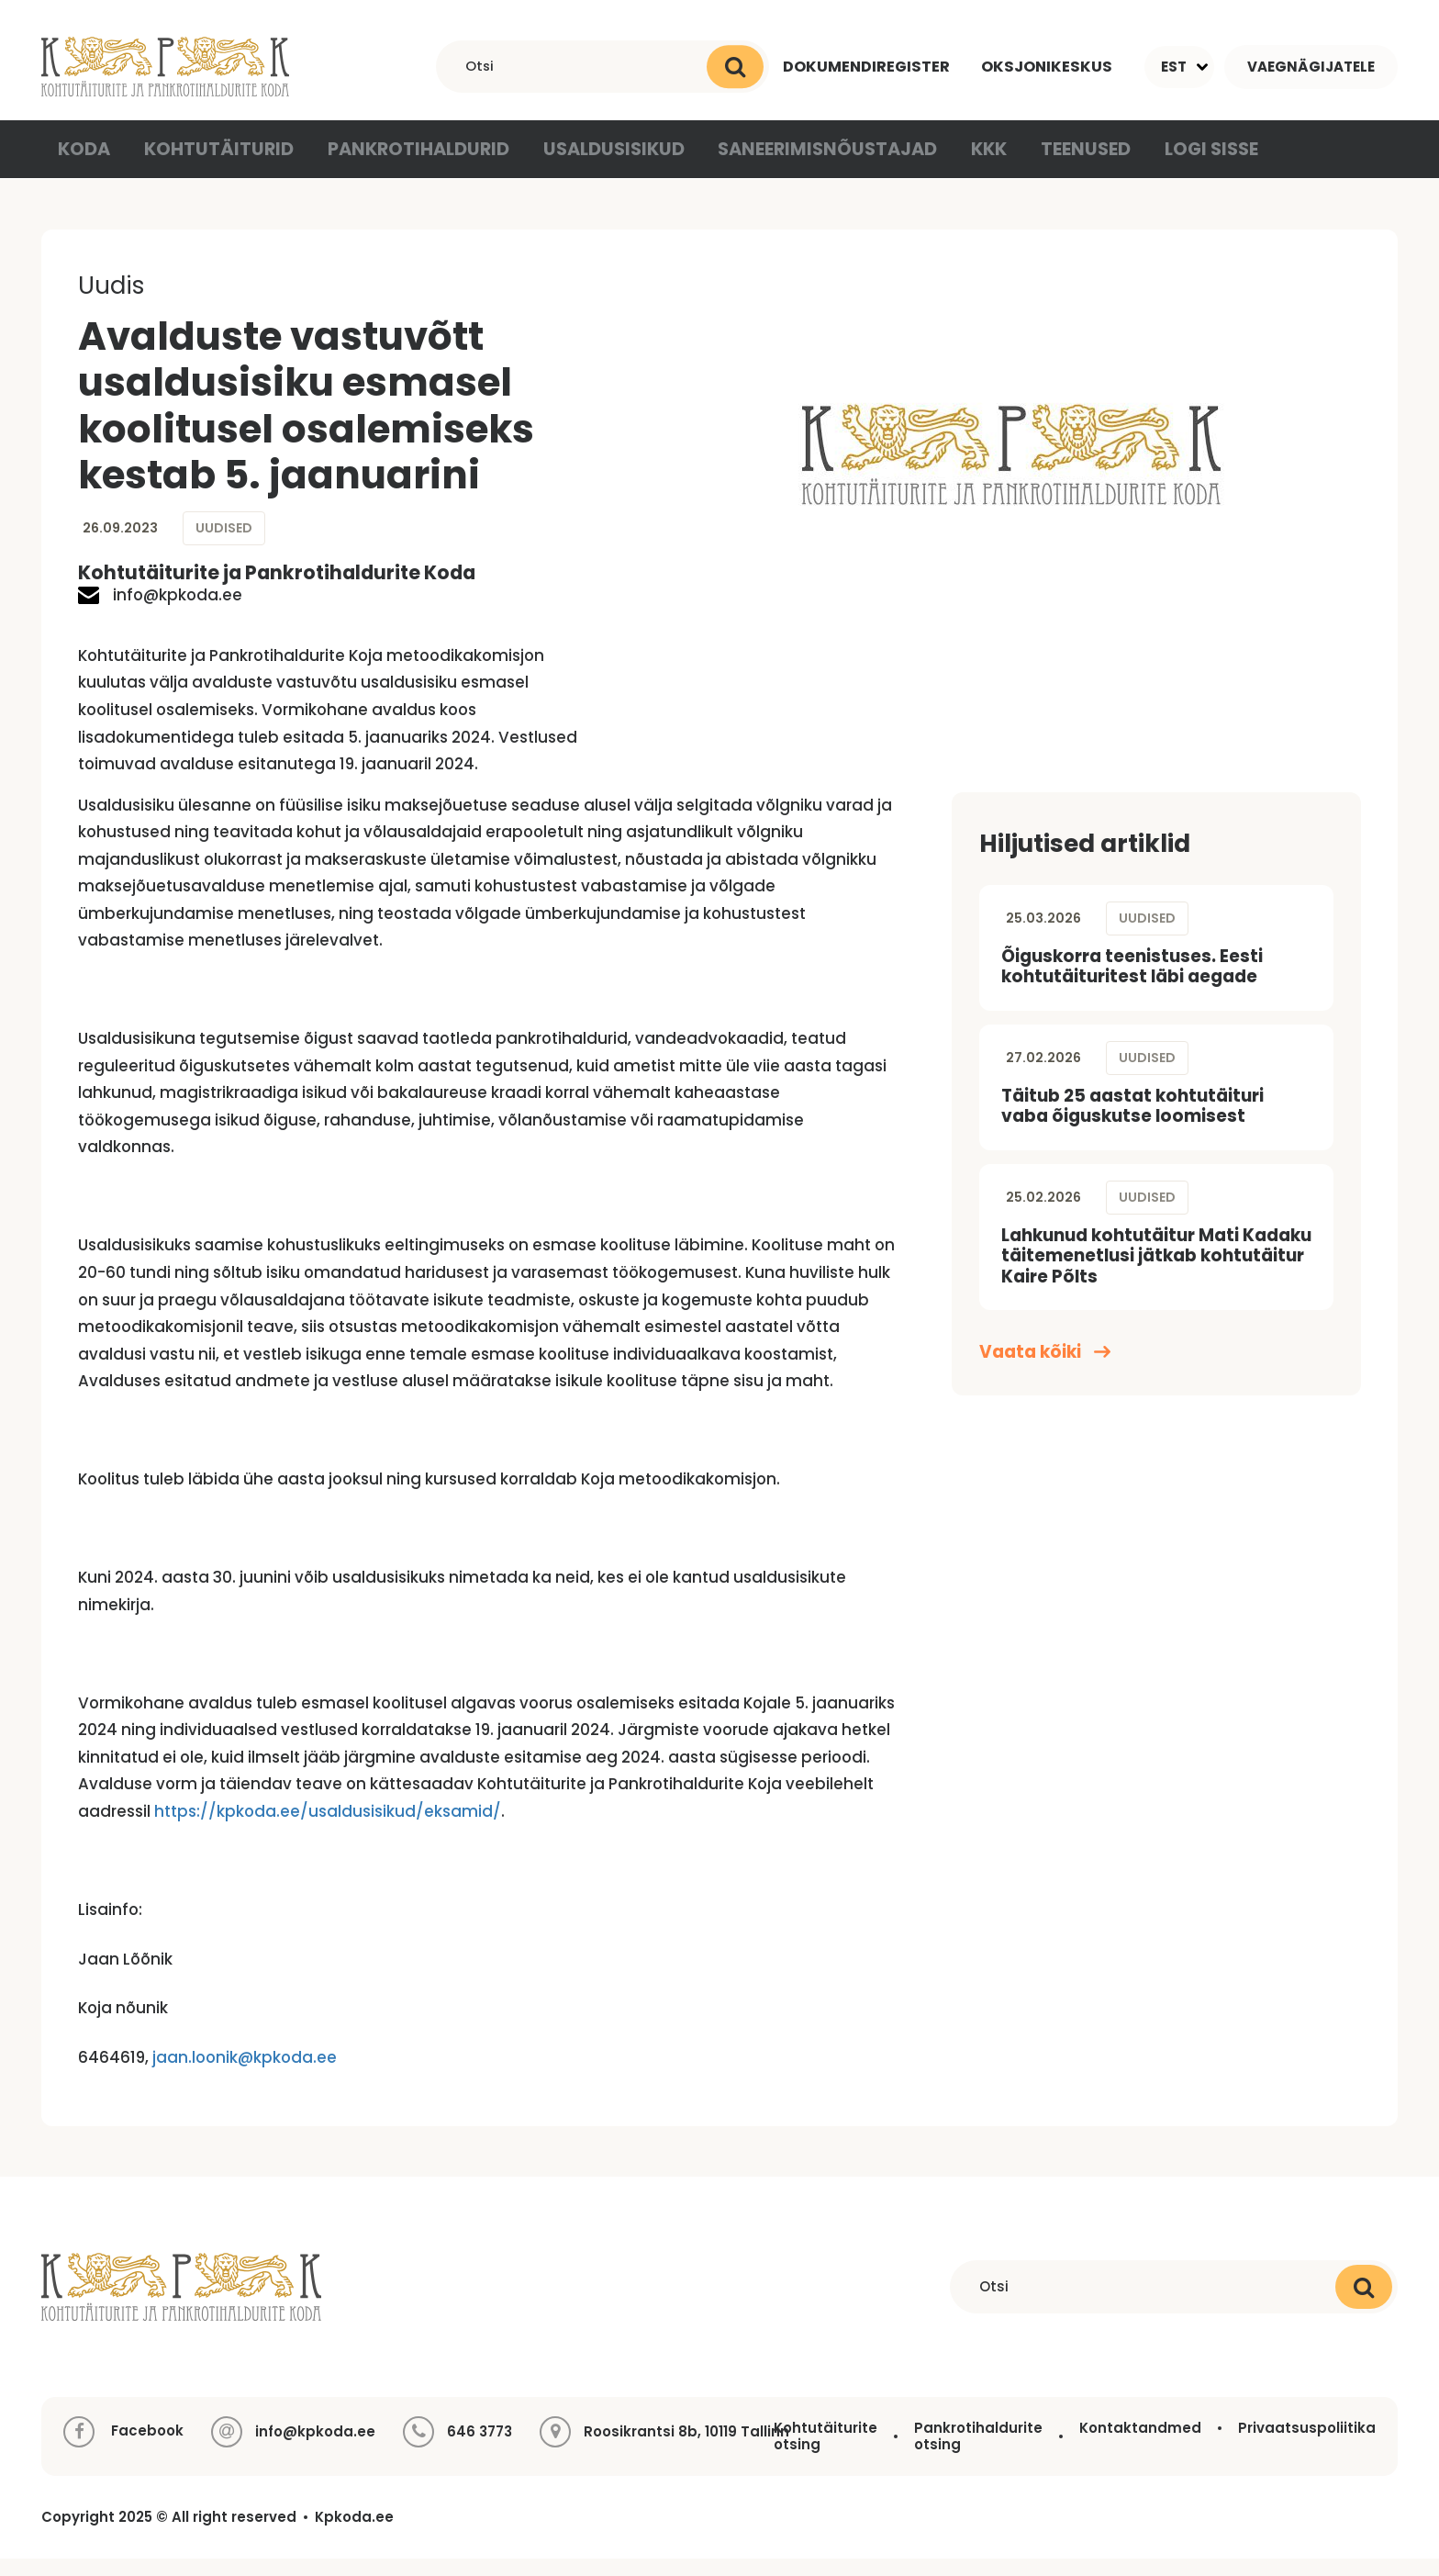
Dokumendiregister (861, 66)
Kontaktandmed (1140, 2445)
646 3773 (479, 2449)
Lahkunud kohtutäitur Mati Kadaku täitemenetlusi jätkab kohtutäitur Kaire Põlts (1156, 1273)
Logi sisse (1181, 164)
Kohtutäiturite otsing (825, 2453)
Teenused (1055, 164)
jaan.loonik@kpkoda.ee (244, 2075)
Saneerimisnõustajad (798, 164)
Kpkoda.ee (354, 2534)
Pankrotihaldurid (408, 164)
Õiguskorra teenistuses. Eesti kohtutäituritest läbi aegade (1132, 984)
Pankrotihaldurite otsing (978, 2453)
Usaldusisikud (595, 164)
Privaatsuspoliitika (1307, 2445)
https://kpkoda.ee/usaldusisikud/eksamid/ (327, 1829)
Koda (86, 164)
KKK (954, 164)
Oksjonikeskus (1045, 66)
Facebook (123, 2449)
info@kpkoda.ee (160, 612)
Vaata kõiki (1044, 1370)
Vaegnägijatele (1311, 66)
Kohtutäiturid (219, 164)
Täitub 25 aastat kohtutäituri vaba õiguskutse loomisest (1132, 1124)
